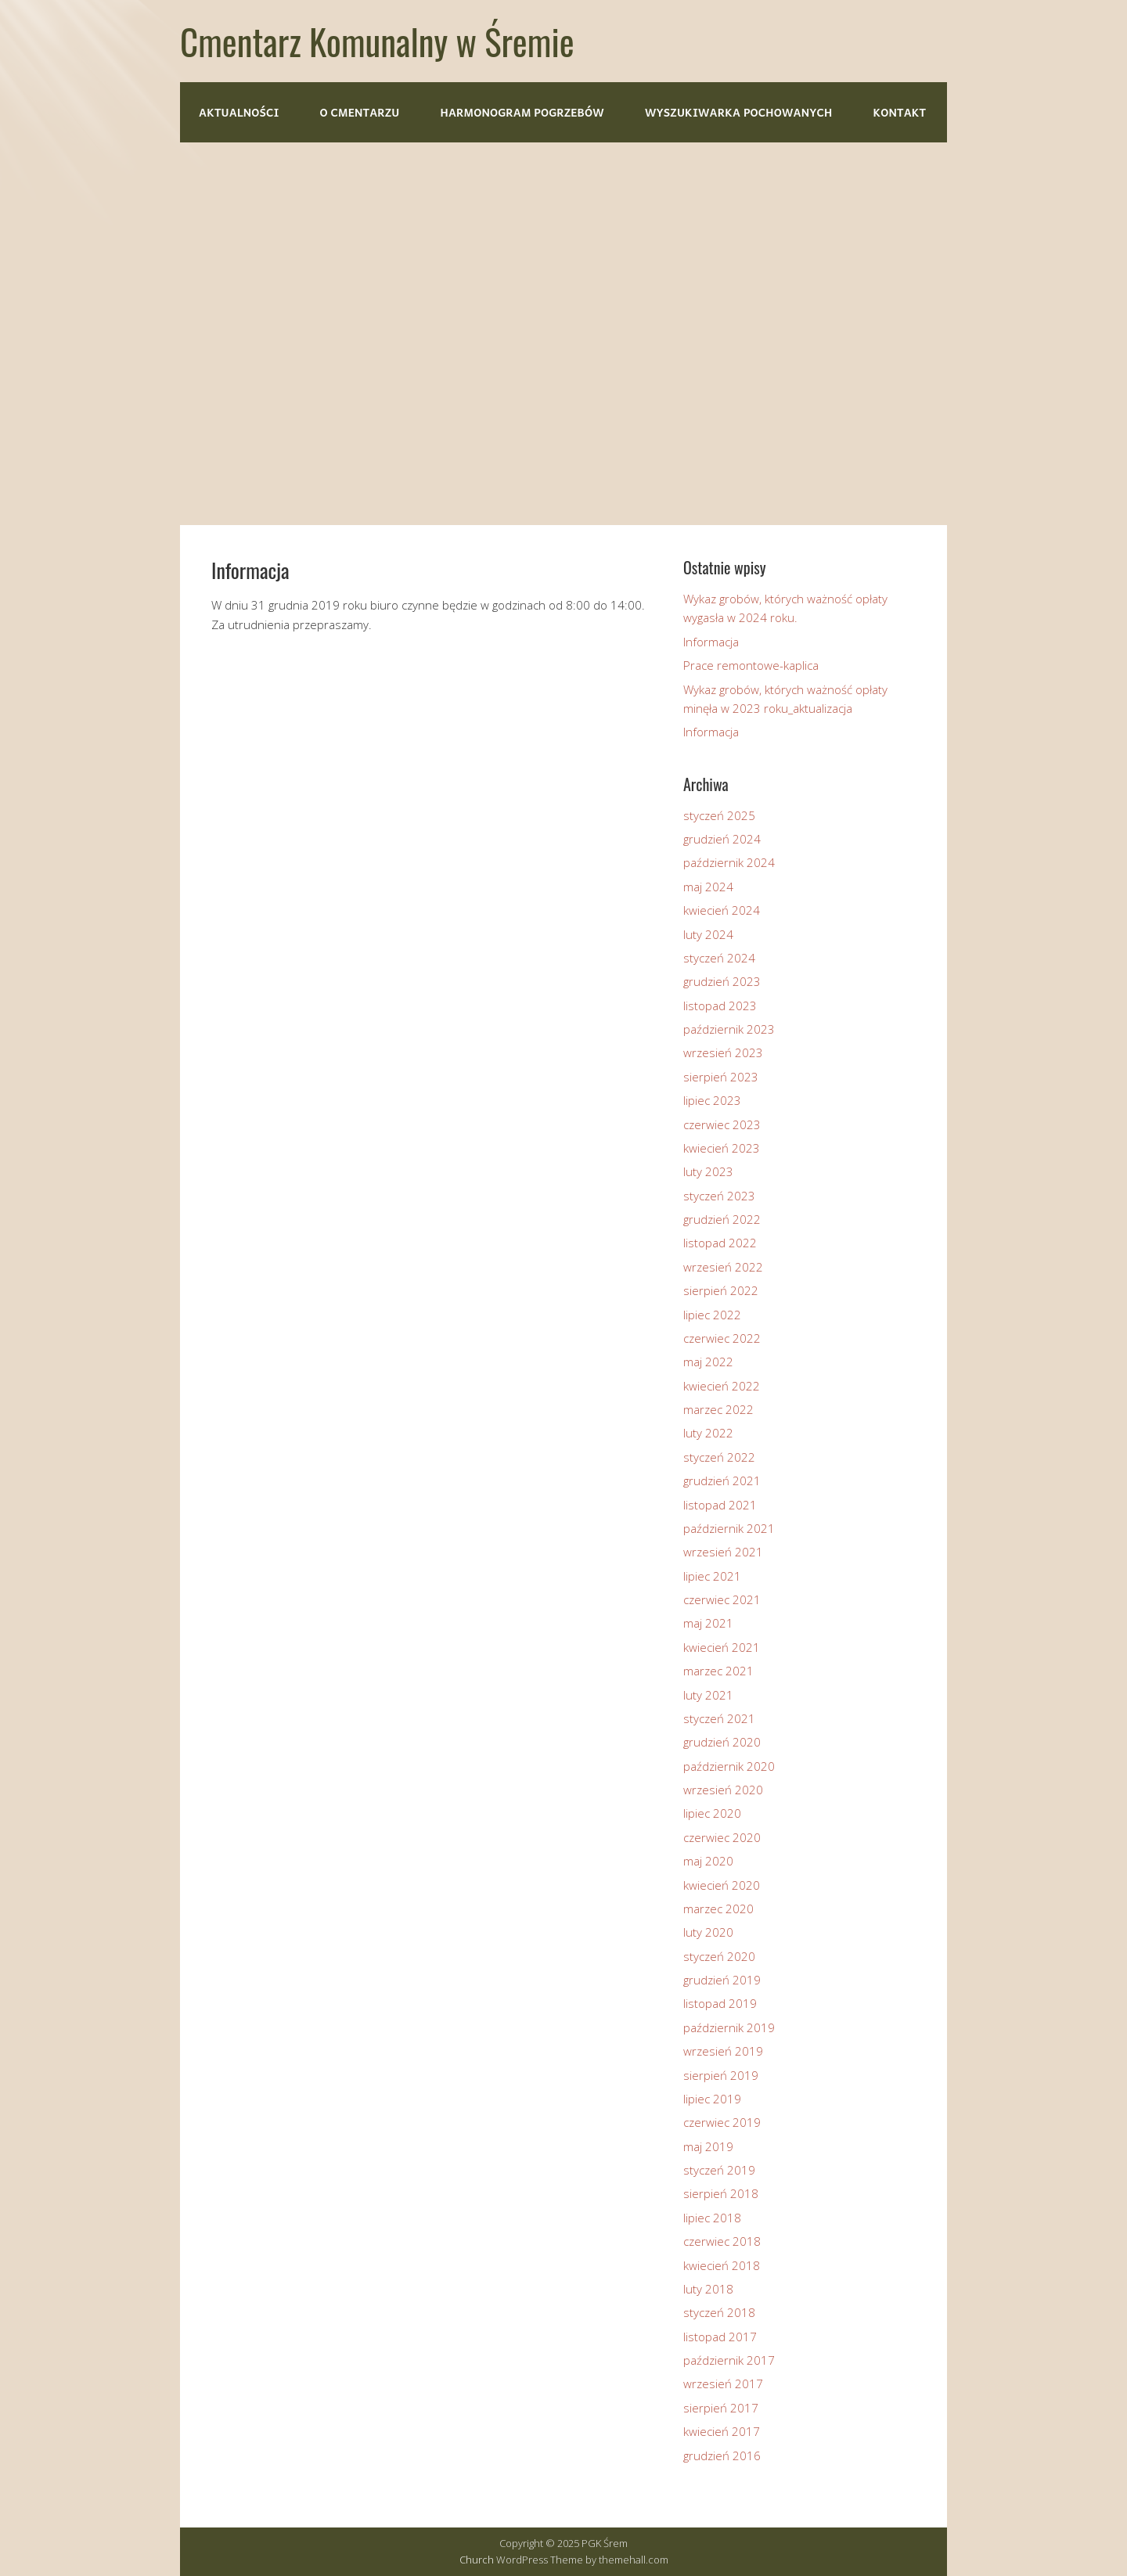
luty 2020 (708, 1932)
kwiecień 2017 (721, 2431)
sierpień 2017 (720, 2408)
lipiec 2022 (712, 1314)
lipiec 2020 (712, 1813)
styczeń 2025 (719, 815)
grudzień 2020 (722, 1742)
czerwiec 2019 (722, 2122)
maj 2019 (708, 2146)
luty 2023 (708, 1171)
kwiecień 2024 (721, 910)
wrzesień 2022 (723, 1267)
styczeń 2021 (719, 1718)
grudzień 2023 (722, 981)
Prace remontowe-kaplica (751, 665)
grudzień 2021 (722, 1480)
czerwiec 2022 (722, 1338)
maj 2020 (708, 1861)
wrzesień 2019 (723, 2051)
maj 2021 (708, 1623)
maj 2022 (708, 1361)
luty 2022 (708, 1433)
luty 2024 (708, 934)
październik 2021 (729, 1528)
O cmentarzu (360, 112)
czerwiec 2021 (722, 1599)
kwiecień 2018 (721, 2265)
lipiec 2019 (712, 2098)
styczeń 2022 (719, 1457)
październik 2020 (729, 1766)
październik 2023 (729, 1029)
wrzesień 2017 (723, 2383)
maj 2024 (708, 886)
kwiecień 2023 (721, 1148)
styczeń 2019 (719, 2170)
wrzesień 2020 (723, 1789)
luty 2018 (708, 2289)
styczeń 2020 (719, 1956)
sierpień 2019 (720, 2075)
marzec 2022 (718, 1409)
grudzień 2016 (722, 2455)
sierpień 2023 (720, 1077)
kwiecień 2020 (721, 1885)
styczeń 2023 (719, 1195)
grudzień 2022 (722, 1219)
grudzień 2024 (722, 839)
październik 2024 (729, 862)
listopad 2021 (720, 1505)
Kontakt (899, 112)
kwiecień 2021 (721, 1647)
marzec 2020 (718, 1908)
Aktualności (239, 112)
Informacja (711, 641)
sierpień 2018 (720, 2193)
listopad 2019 (720, 2003)
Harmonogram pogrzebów (522, 112)
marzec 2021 (718, 1670)
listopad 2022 (720, 1242)
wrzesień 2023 (723, 1052)
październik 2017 (729, 2360)
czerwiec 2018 (722, 2241)
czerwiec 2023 (722, 1124)
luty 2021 (708, 1695)
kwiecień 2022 (721, 1386)
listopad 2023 (720, 1005)
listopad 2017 (720, 2336)
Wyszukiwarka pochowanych (738, 112)
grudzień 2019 (722, 1980)
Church (476, 2560)
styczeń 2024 (719, 958)
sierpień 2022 (720, 1290)
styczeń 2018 (719, 2312)
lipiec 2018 (712, 2217)
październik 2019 (729, 2027)
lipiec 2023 (712, 1100)
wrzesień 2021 (723, 1552)
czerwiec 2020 (722, 1837)
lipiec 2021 (712, 1576)
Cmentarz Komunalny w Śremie (377, 41)
